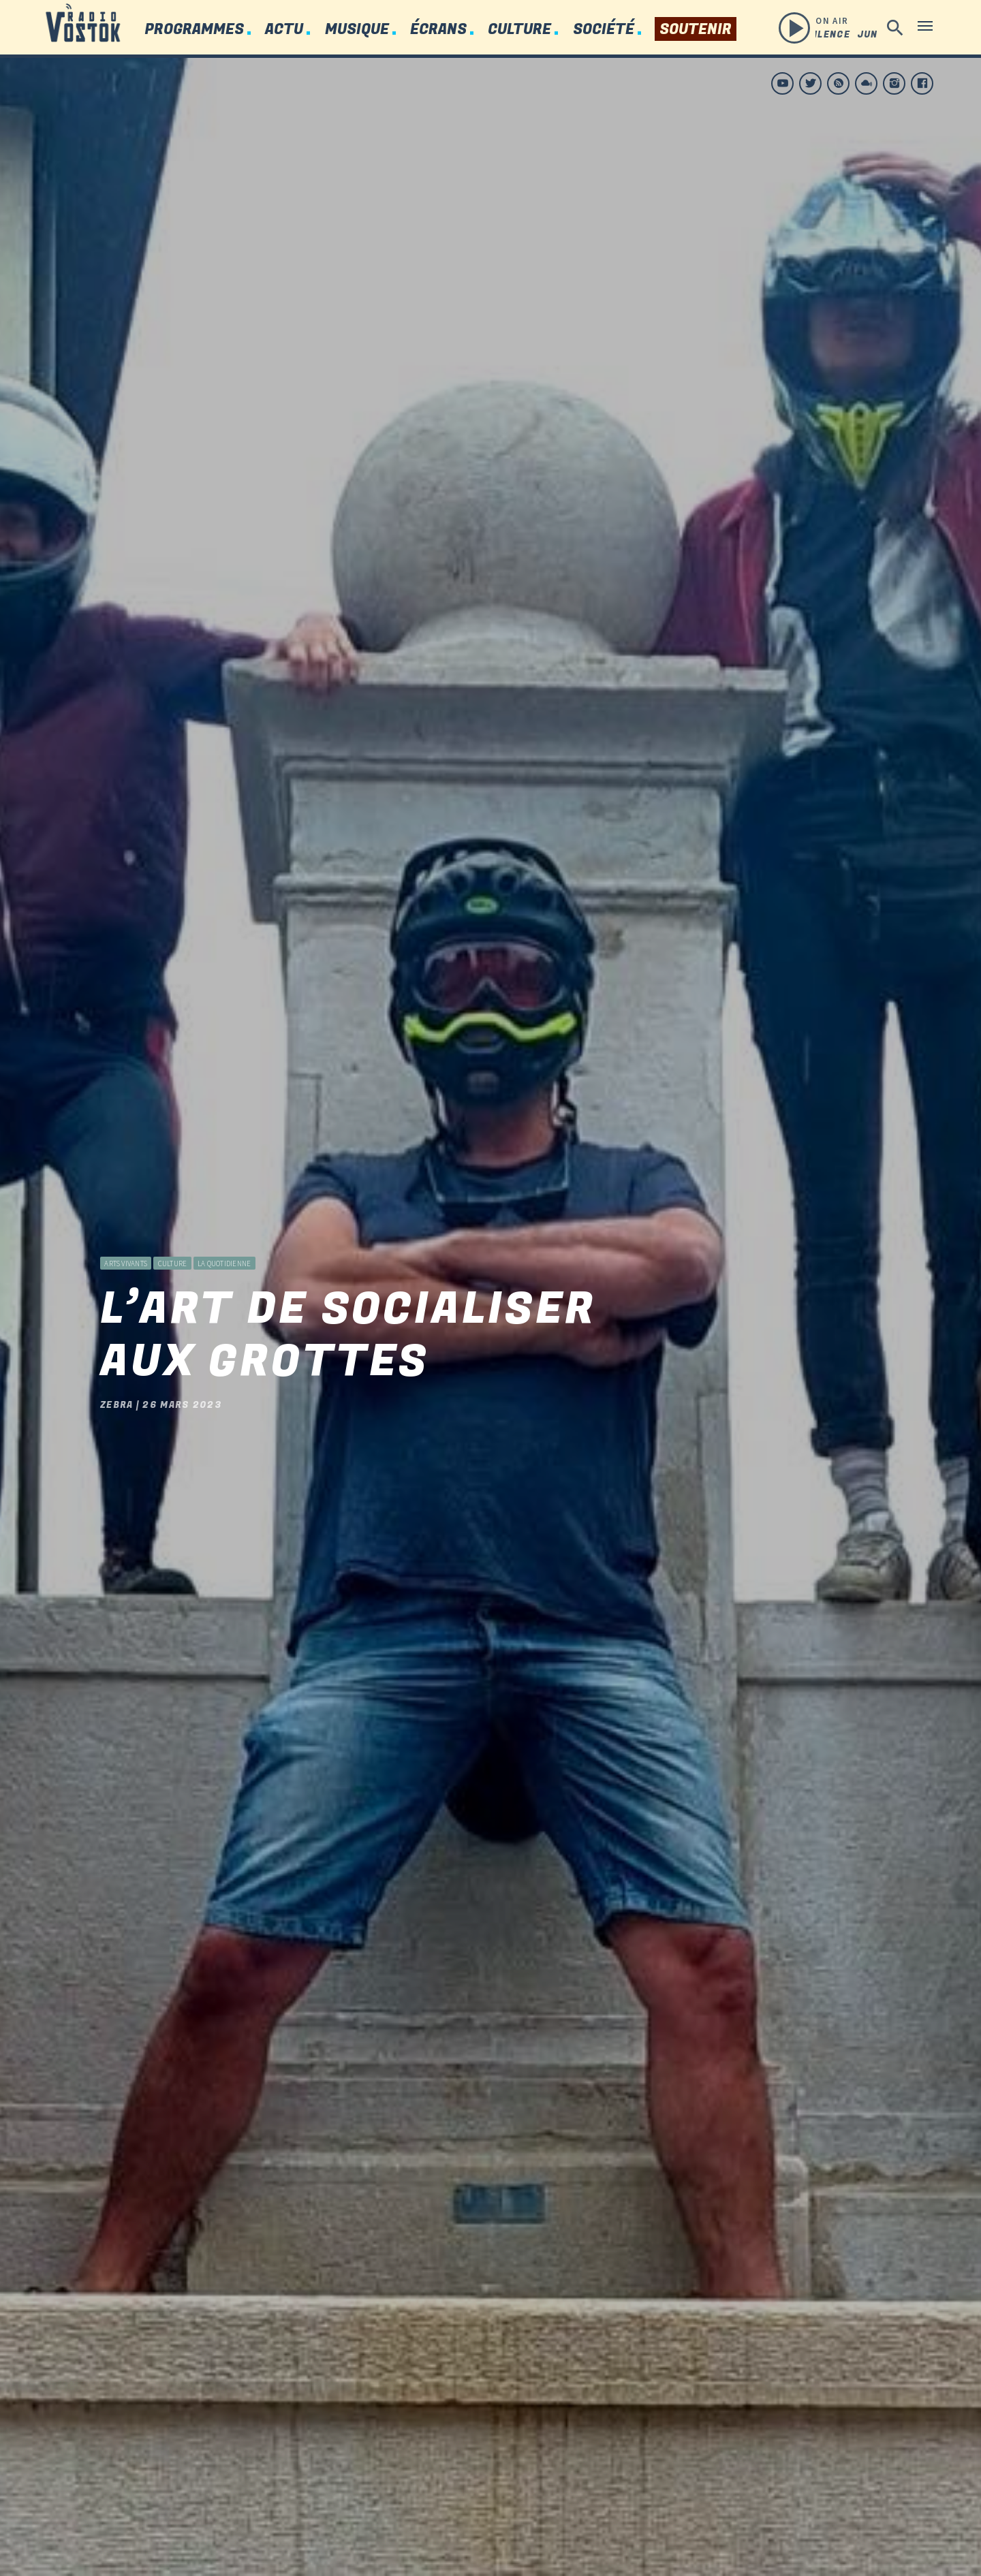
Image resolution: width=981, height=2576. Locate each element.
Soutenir (695, 29)
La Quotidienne (224, 1224)
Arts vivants (125, 1224)
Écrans (438, 29)
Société (603, 29)
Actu (284, 29)
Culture (519, 29)
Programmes (194, 29)
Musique (357, 29)
